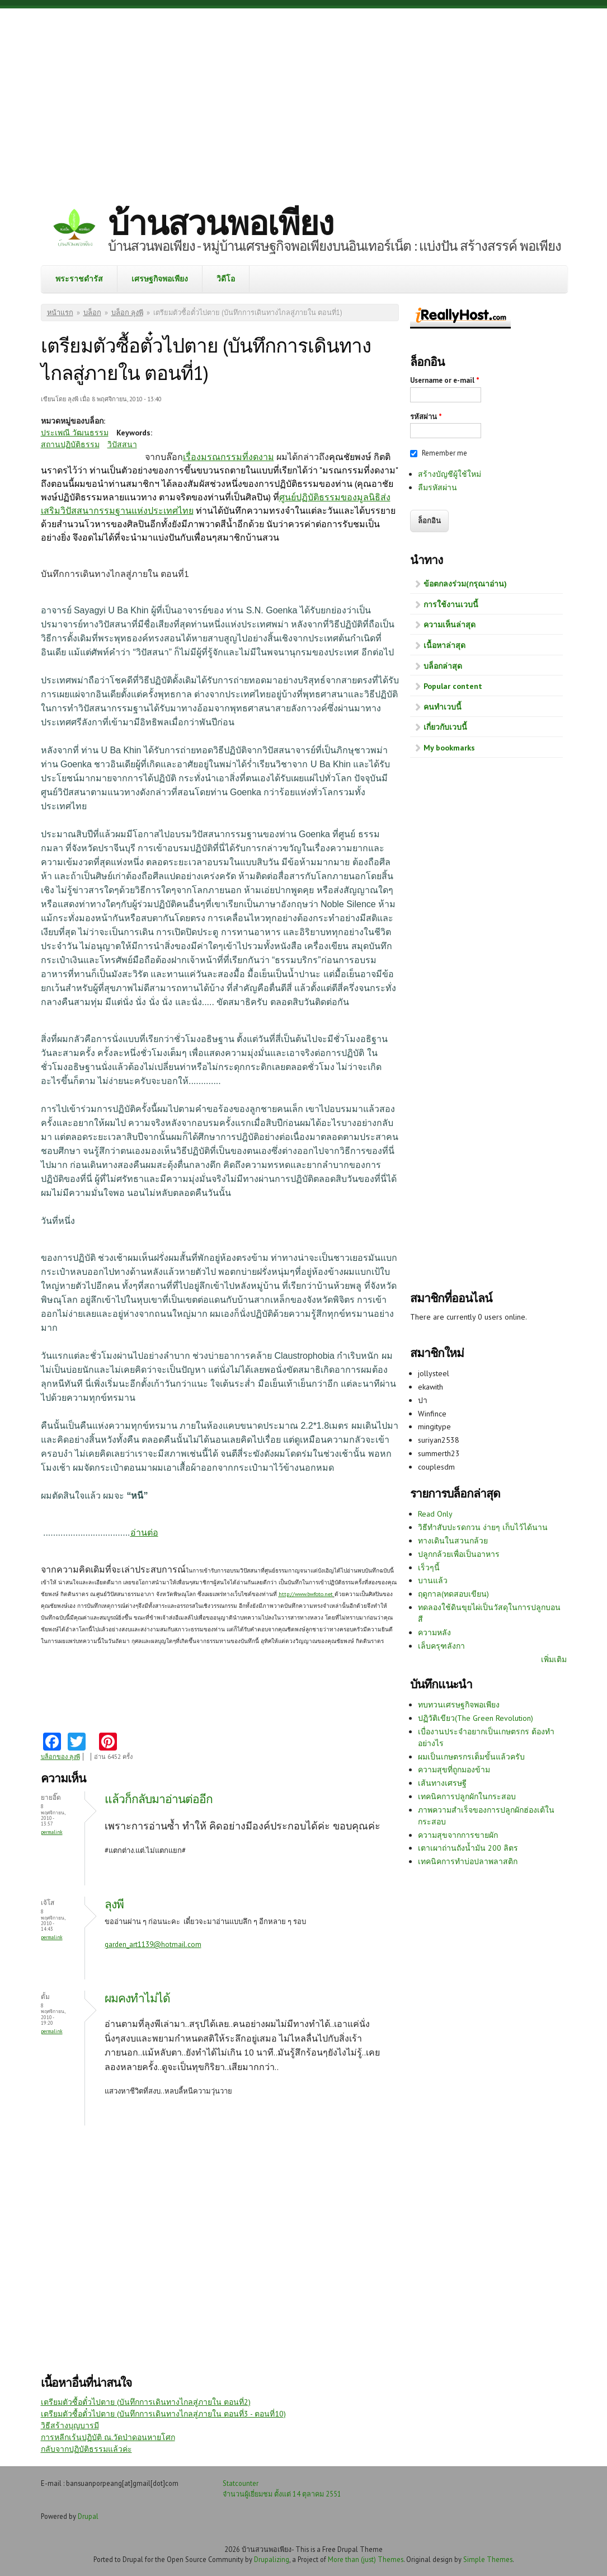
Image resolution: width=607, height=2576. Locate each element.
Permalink (52, 1832)
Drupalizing (271, 2559)
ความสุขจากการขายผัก (458, 1835)
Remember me (444, 453)
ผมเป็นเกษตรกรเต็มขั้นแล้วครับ (471, 1757)
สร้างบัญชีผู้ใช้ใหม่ (449, 474)
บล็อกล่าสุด (443, 666)
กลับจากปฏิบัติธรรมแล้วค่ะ (86, 2449)
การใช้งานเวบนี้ (451, 604)
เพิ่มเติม (554, 1659)
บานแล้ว (433, 1580)
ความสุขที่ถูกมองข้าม (454, 1770)
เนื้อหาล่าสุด (444, 645)
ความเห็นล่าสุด (450, 625)
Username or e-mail (444, 380)
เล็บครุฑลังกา (441, 1646)
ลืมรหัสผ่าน (437, 487)
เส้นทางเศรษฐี (442, 1783)
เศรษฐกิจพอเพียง (159, 279)
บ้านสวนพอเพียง (220, 223)
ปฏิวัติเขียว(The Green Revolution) (475, 1718)
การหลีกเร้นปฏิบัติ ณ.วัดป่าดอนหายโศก (108, 2437)
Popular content (453, 686)
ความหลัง (434, 1632)
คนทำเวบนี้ (443, 707)
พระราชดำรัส (79, 279)
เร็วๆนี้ (429, 1568)
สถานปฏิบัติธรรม (70, 444)
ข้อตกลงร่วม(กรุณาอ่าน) (465, 584)
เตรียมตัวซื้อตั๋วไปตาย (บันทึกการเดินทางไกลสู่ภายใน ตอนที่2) (146, 2402)
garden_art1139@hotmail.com (153, 1944)
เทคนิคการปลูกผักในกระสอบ (467, 1796)
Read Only (435, 1514)
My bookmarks (449, 748)
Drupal (88, 2516)
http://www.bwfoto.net (306, 1594)
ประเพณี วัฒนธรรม (75, 433)
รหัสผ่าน (426, 416)
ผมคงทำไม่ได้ (137, 1998)
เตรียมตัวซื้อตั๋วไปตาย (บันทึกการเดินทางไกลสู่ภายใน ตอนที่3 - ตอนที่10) (163, 2414)
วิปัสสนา (122, 444)
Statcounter (240, 2483)
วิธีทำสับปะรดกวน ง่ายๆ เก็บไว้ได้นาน (483, 1527)
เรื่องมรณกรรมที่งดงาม (228, 456)
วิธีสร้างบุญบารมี (70, 2425)
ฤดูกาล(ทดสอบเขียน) (453, 1594)
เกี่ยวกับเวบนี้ (445, 727)
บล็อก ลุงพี (127, 312)
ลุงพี (114, 1904)
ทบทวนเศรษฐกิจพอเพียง (459, 1705)
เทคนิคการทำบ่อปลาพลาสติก (467, 1861)
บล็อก (92, 312)
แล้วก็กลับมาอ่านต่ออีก (159, 1799)
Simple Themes (487, 2559)
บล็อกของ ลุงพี (60, 1757)
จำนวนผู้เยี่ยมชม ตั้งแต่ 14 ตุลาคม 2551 (282, 2493)
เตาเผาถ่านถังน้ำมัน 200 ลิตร (468, 1848)
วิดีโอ (226, 279)
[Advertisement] (304, 98)
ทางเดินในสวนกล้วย (453, 1541)
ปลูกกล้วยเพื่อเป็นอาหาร (459, 1554)
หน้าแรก (60, 312)
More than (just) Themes (365, 2559)
